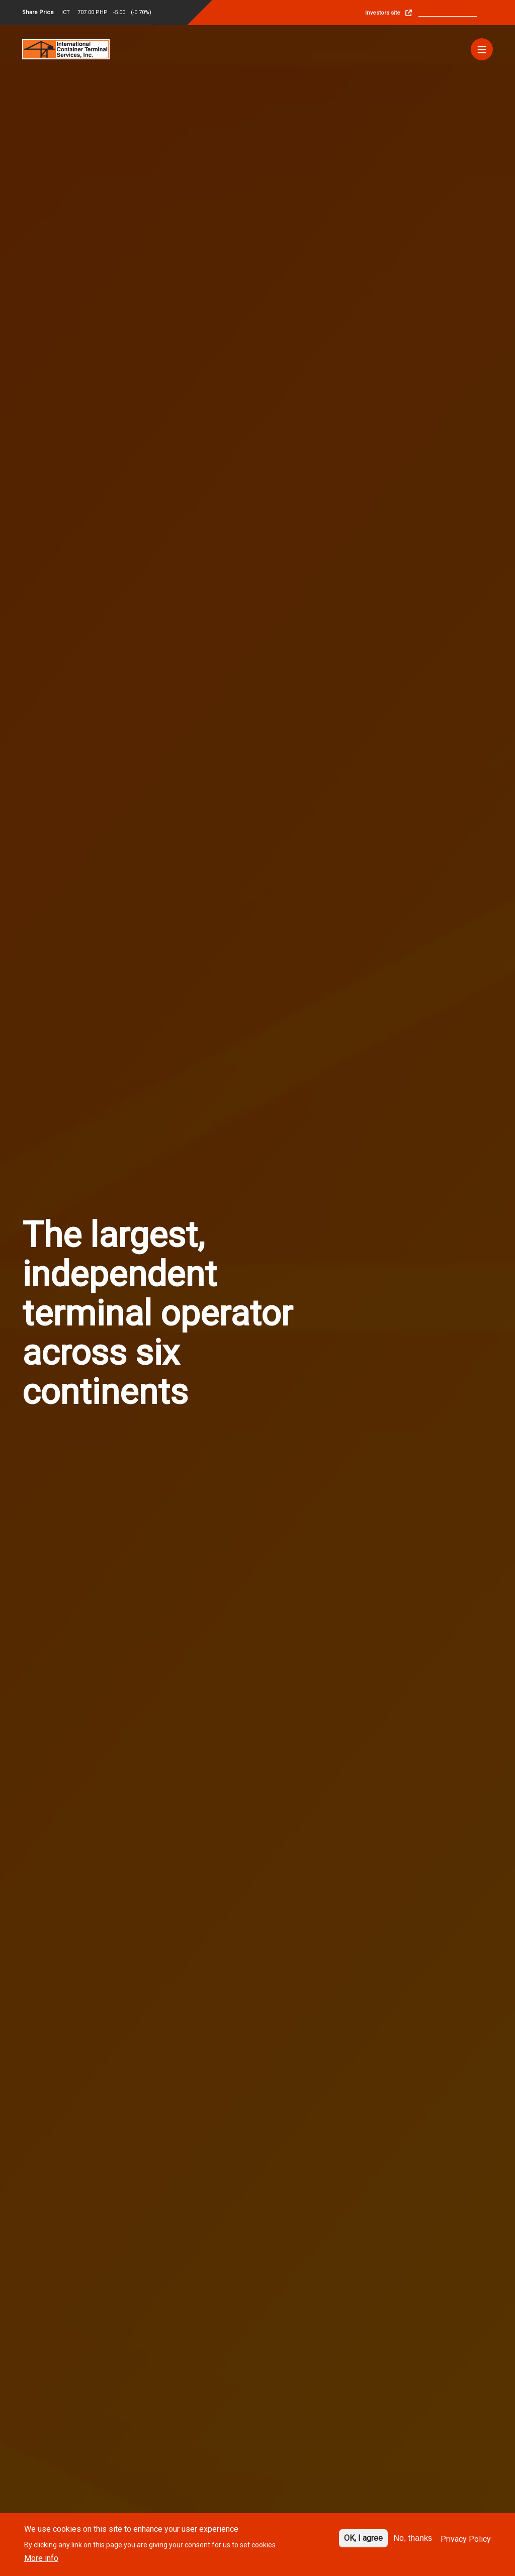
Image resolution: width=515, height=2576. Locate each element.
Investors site (382, 13)
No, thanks (413, 2538)
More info (41, 2558)
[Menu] (482, 49)
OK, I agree (363, 2538)
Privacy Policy (466, 2538)
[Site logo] (66, 48)
